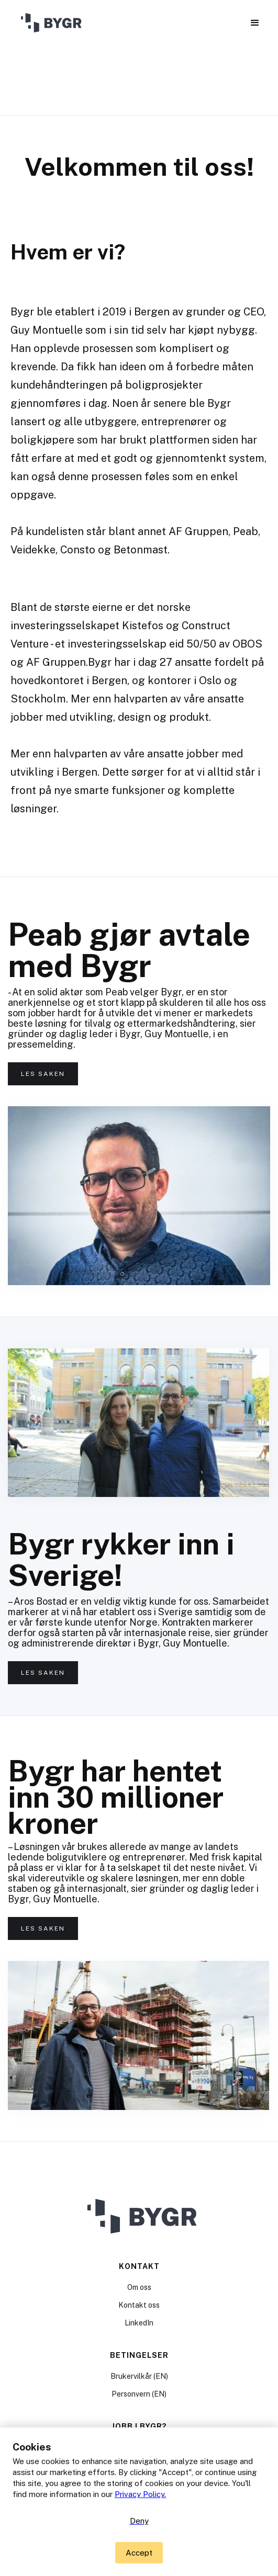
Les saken (43, 1073)
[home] (49, 23)
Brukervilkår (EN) (139, 2376)
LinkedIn (139, 2323)
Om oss (139, 2287)
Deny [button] (139, 2520)
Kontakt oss (139, 2305)
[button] (255, 23)
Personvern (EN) (139, 2394)
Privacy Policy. (140, 2494)
